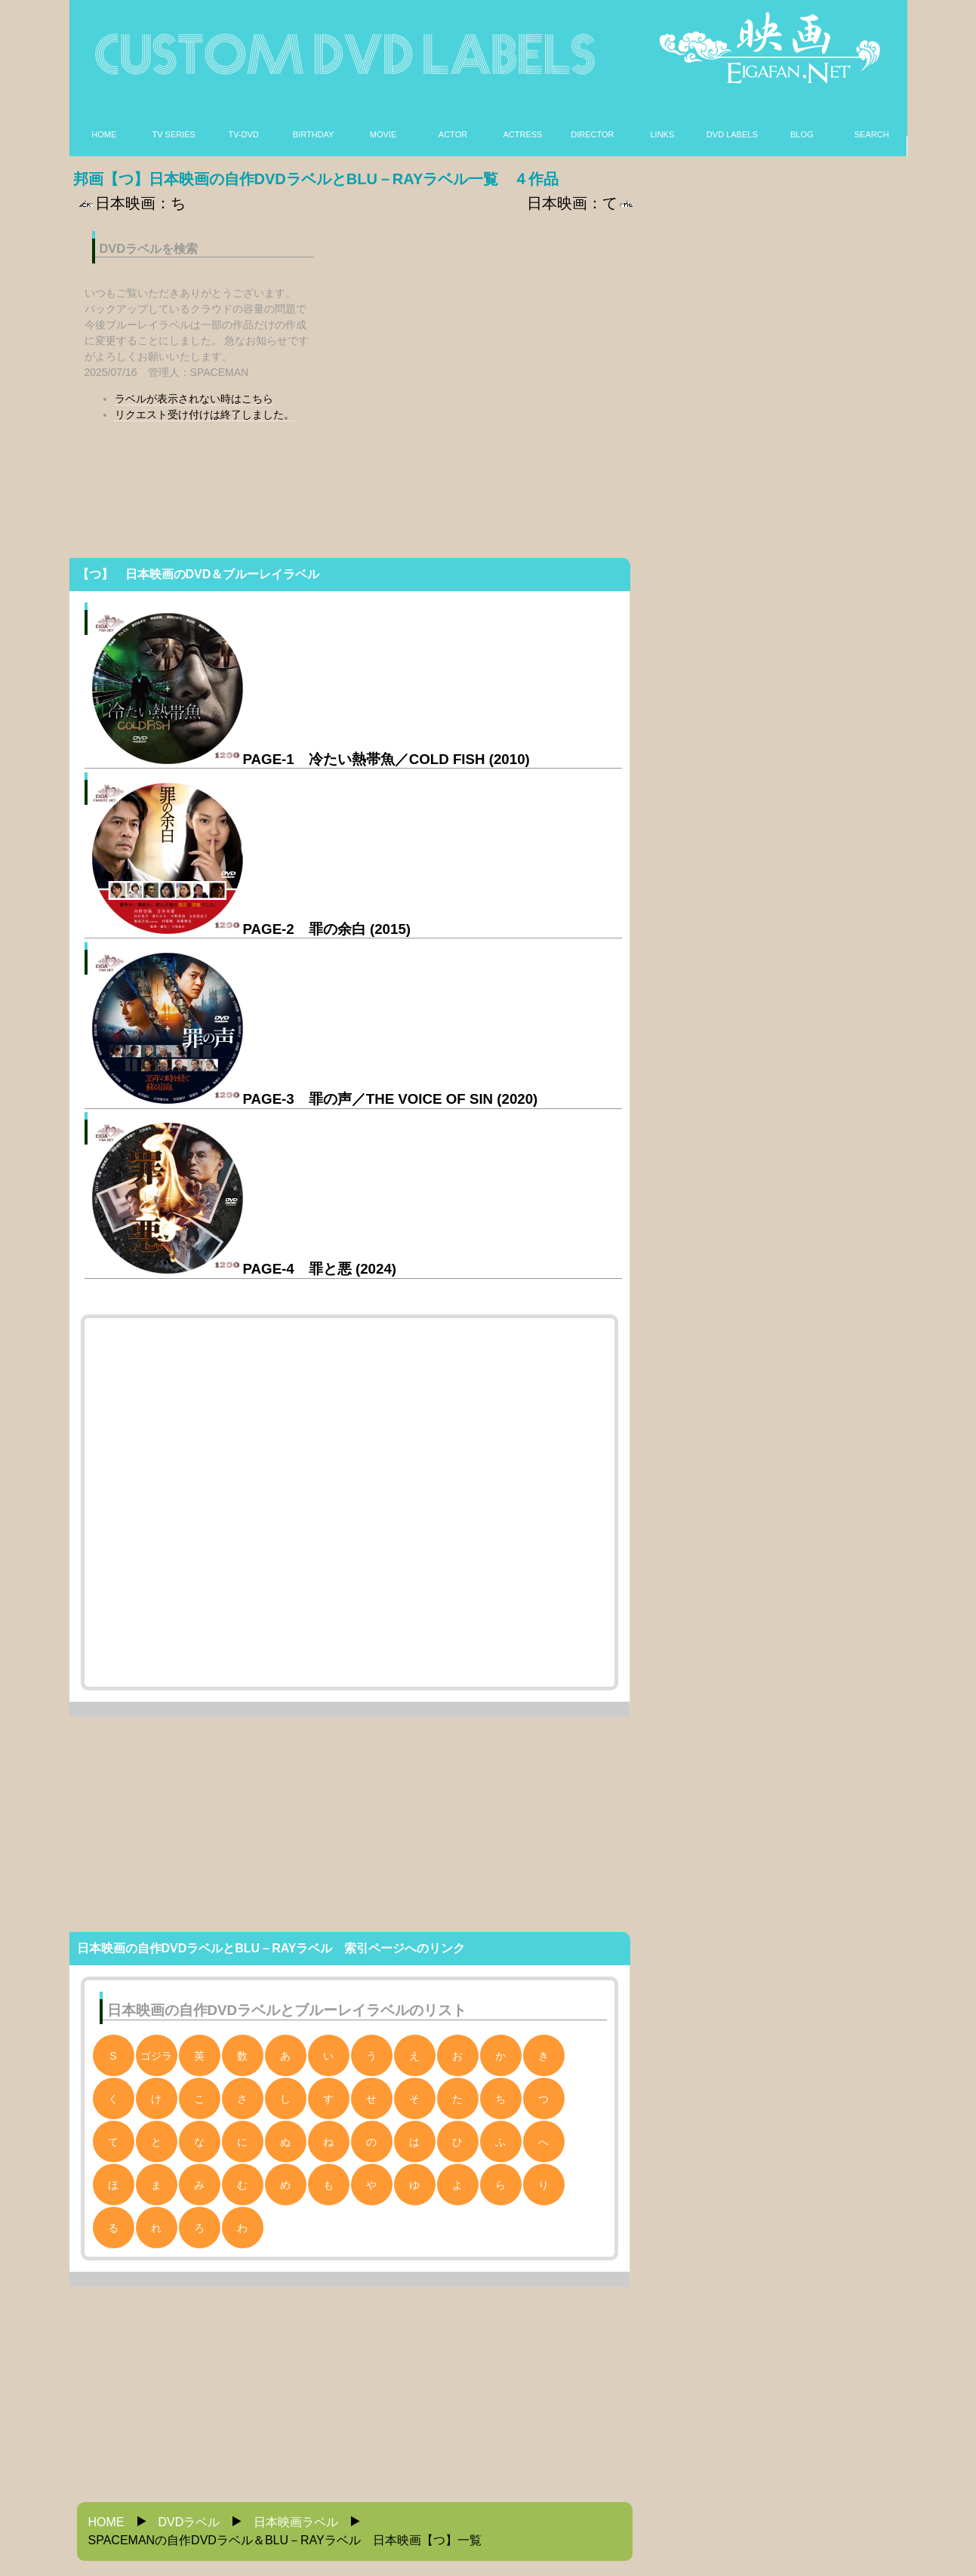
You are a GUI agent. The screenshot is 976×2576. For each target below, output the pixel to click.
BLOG (802, 134)
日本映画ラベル (296, 2522)
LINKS (662, 134)
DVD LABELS (732, 134)
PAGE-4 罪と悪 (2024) (244, 1269)
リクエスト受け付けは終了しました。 (204, 414)
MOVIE (383, 134)
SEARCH (871, 134)
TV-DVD (243, 134)
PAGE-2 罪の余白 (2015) (251, 929)
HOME (103, 134)
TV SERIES (173, 134)
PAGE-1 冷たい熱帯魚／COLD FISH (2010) (311, 759)
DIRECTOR (592, 134)
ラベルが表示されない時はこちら (194, 399)
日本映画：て (581, 203)
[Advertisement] (483, 324)
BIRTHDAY (313, 134)
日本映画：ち (131, 203)
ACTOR (453, 134)
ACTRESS (522, 134)
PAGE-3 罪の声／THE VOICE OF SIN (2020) (315, 1099)
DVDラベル (189, 2522)
